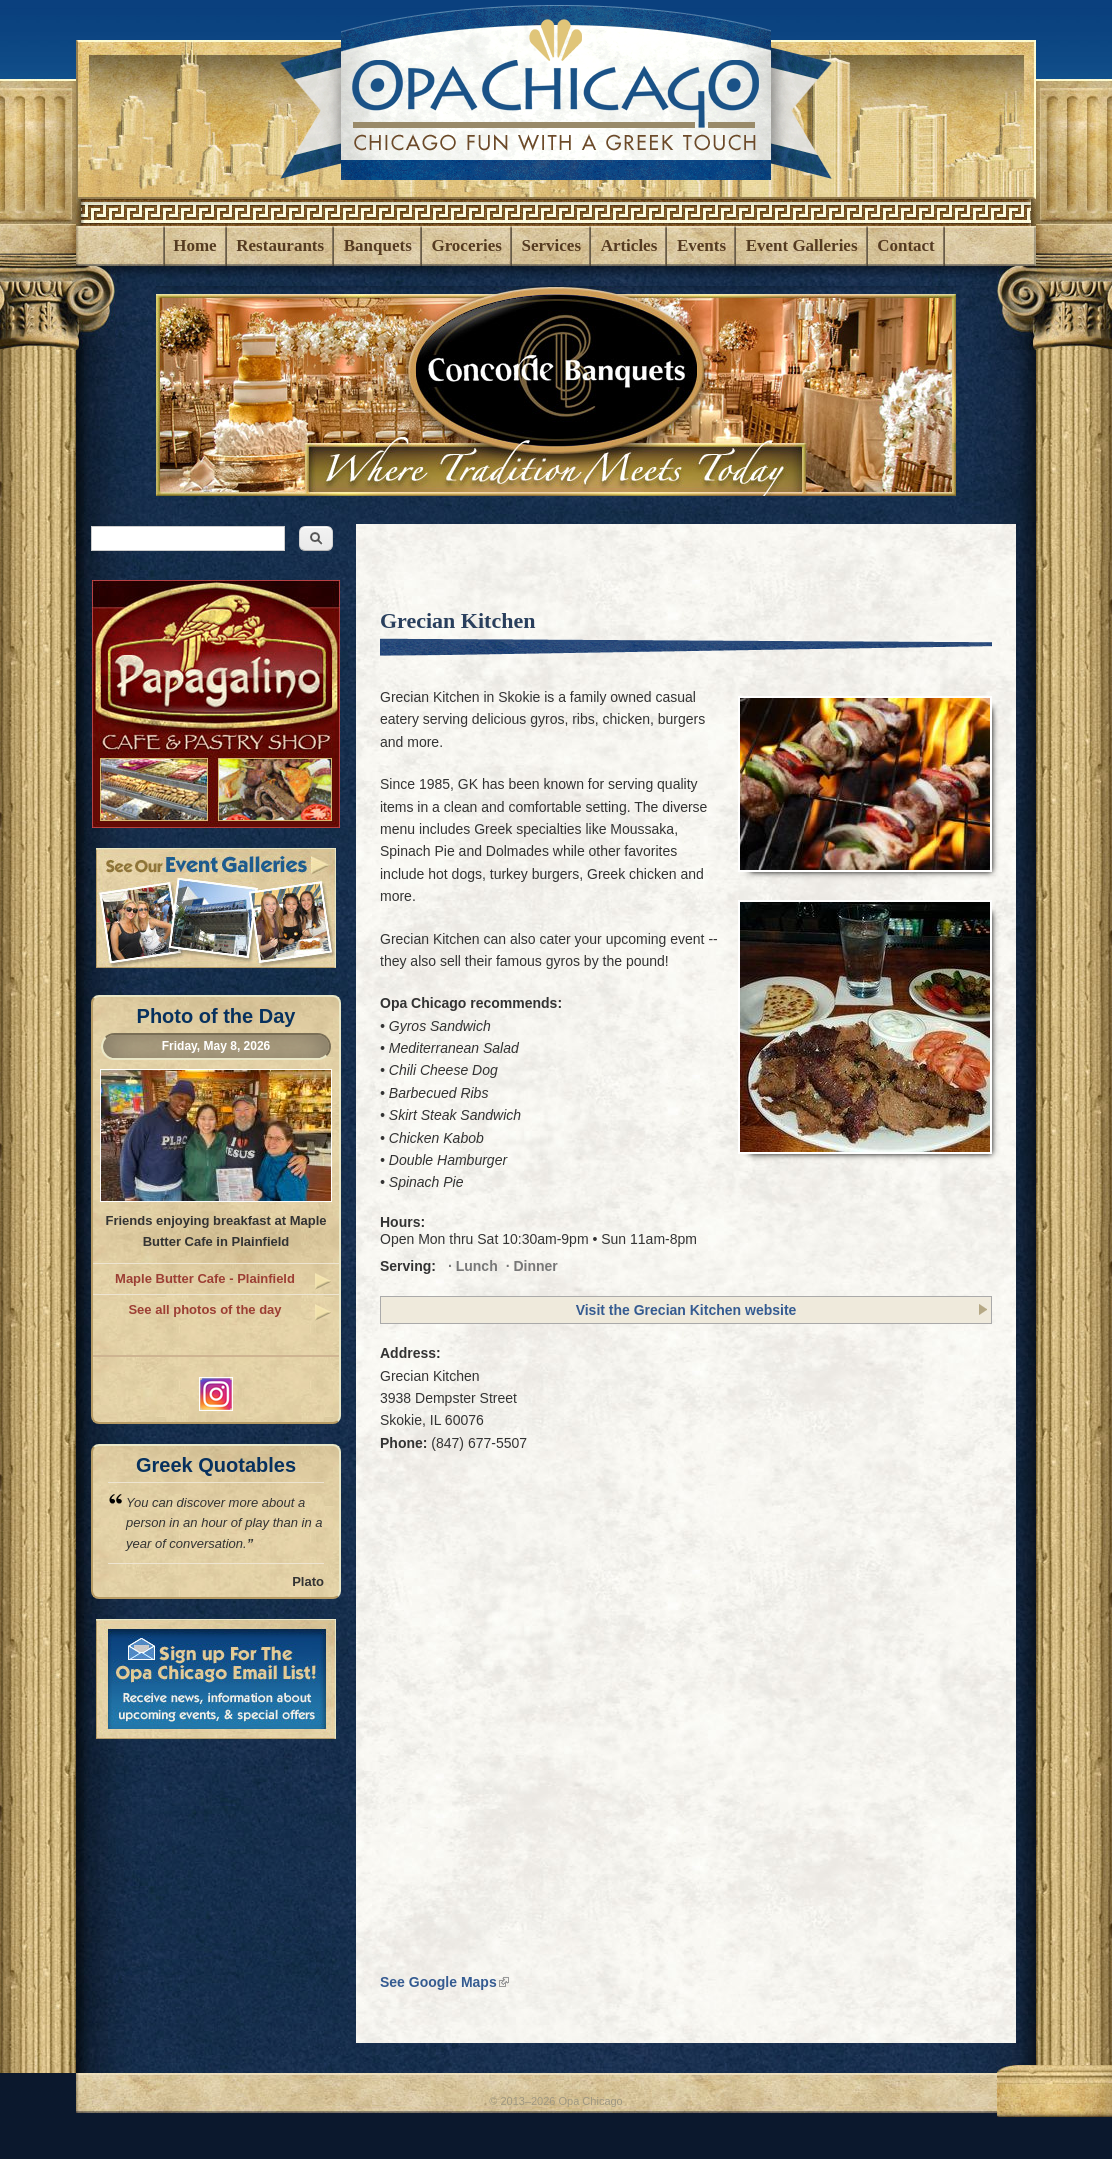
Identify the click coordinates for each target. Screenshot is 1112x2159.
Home (194, 245)
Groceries (466, 245)
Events (701, 245)
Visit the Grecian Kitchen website (686, 1310)
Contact (906, 245)
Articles (629, 245)
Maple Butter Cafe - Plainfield (205, 1278)
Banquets (378, 245)
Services (551, 245)
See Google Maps (444, 1982)
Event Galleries (802, 245)
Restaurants (280, 245)
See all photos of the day (204, 1309)
